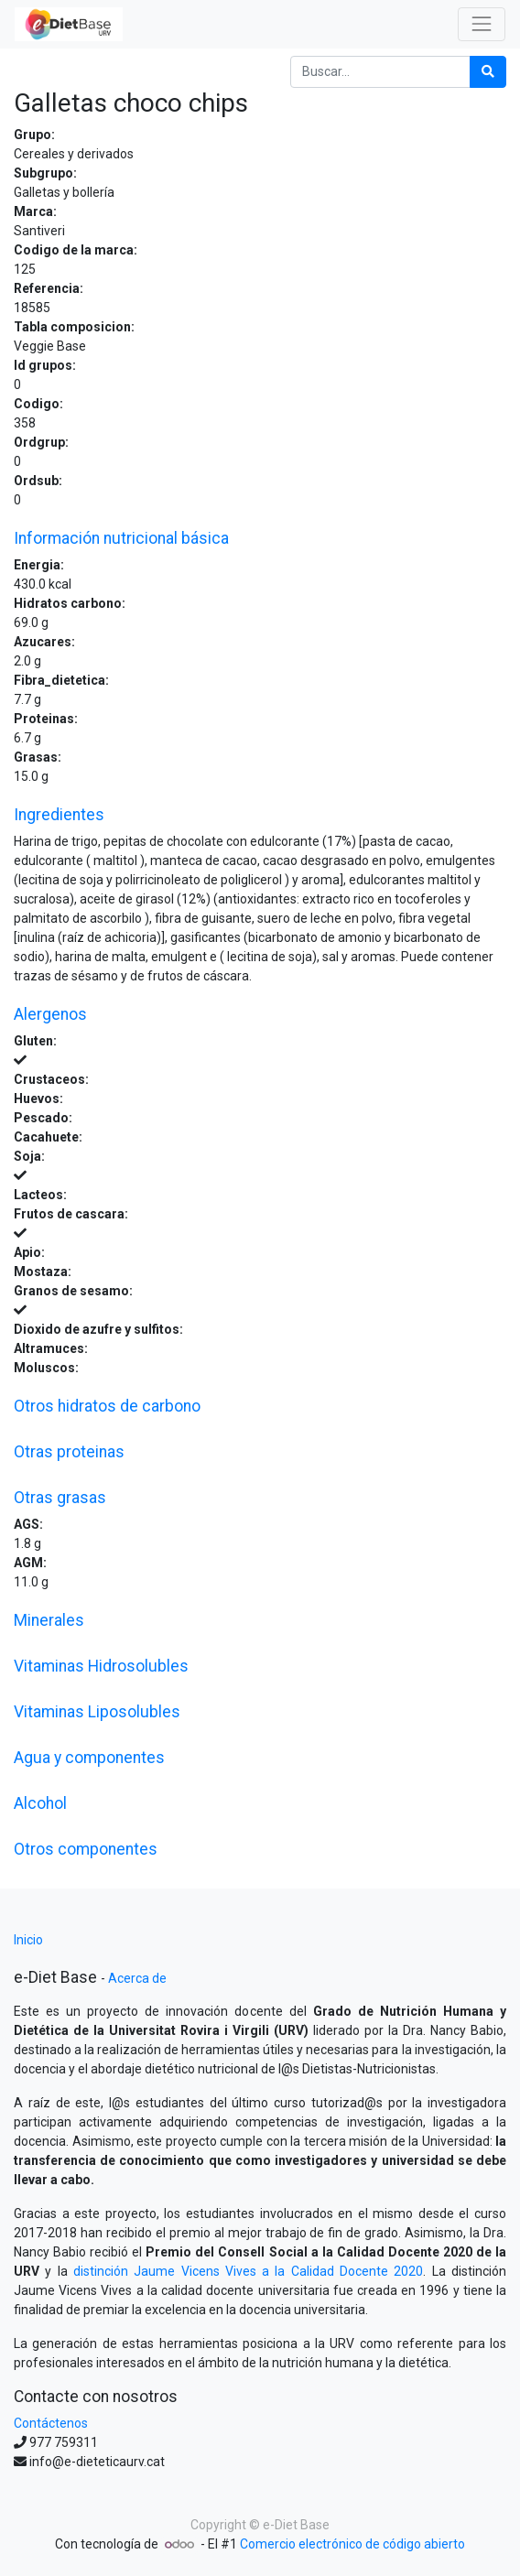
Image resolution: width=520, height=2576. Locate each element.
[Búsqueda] (488, 72)
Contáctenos (51, 2423)
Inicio (28, 1939)
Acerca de (137, 1978)
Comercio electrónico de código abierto (352, 2544)
